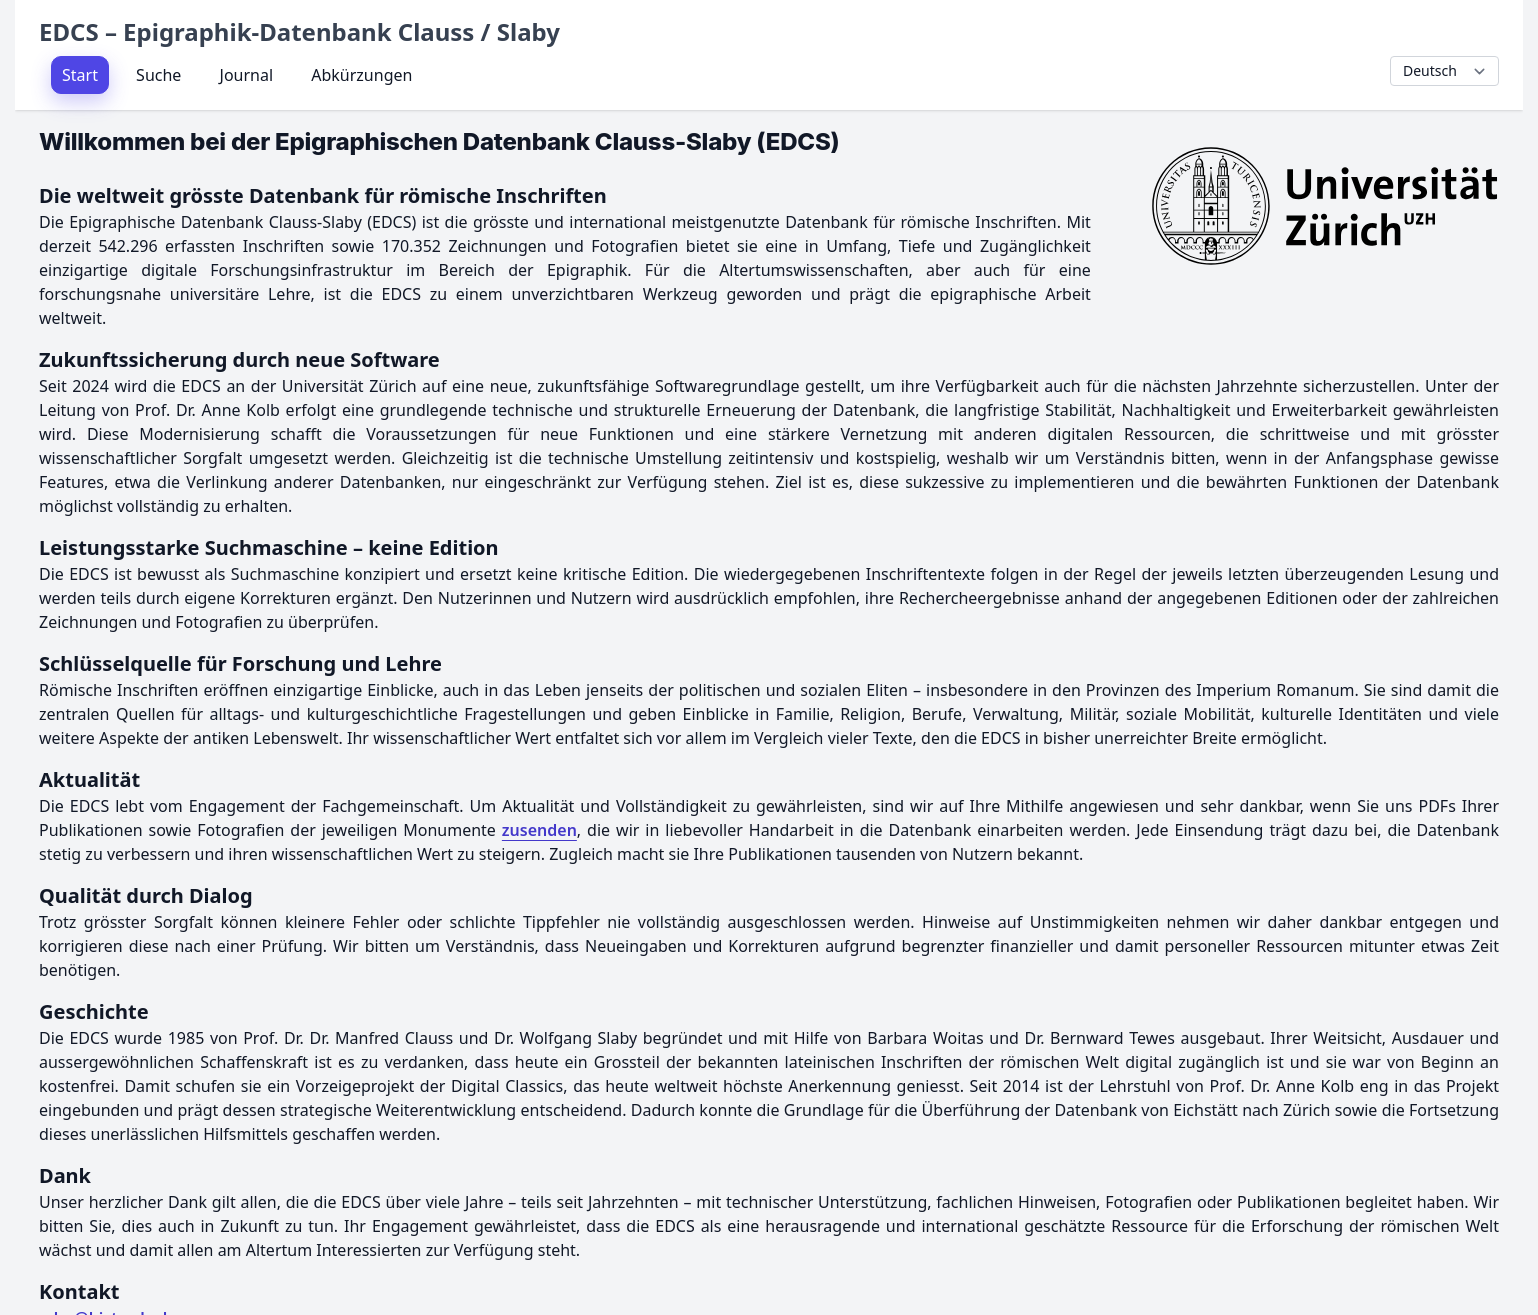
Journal (247, 75)
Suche (158, 75)
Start (80, 75)
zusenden (539, 830)
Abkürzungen (361, 75)
